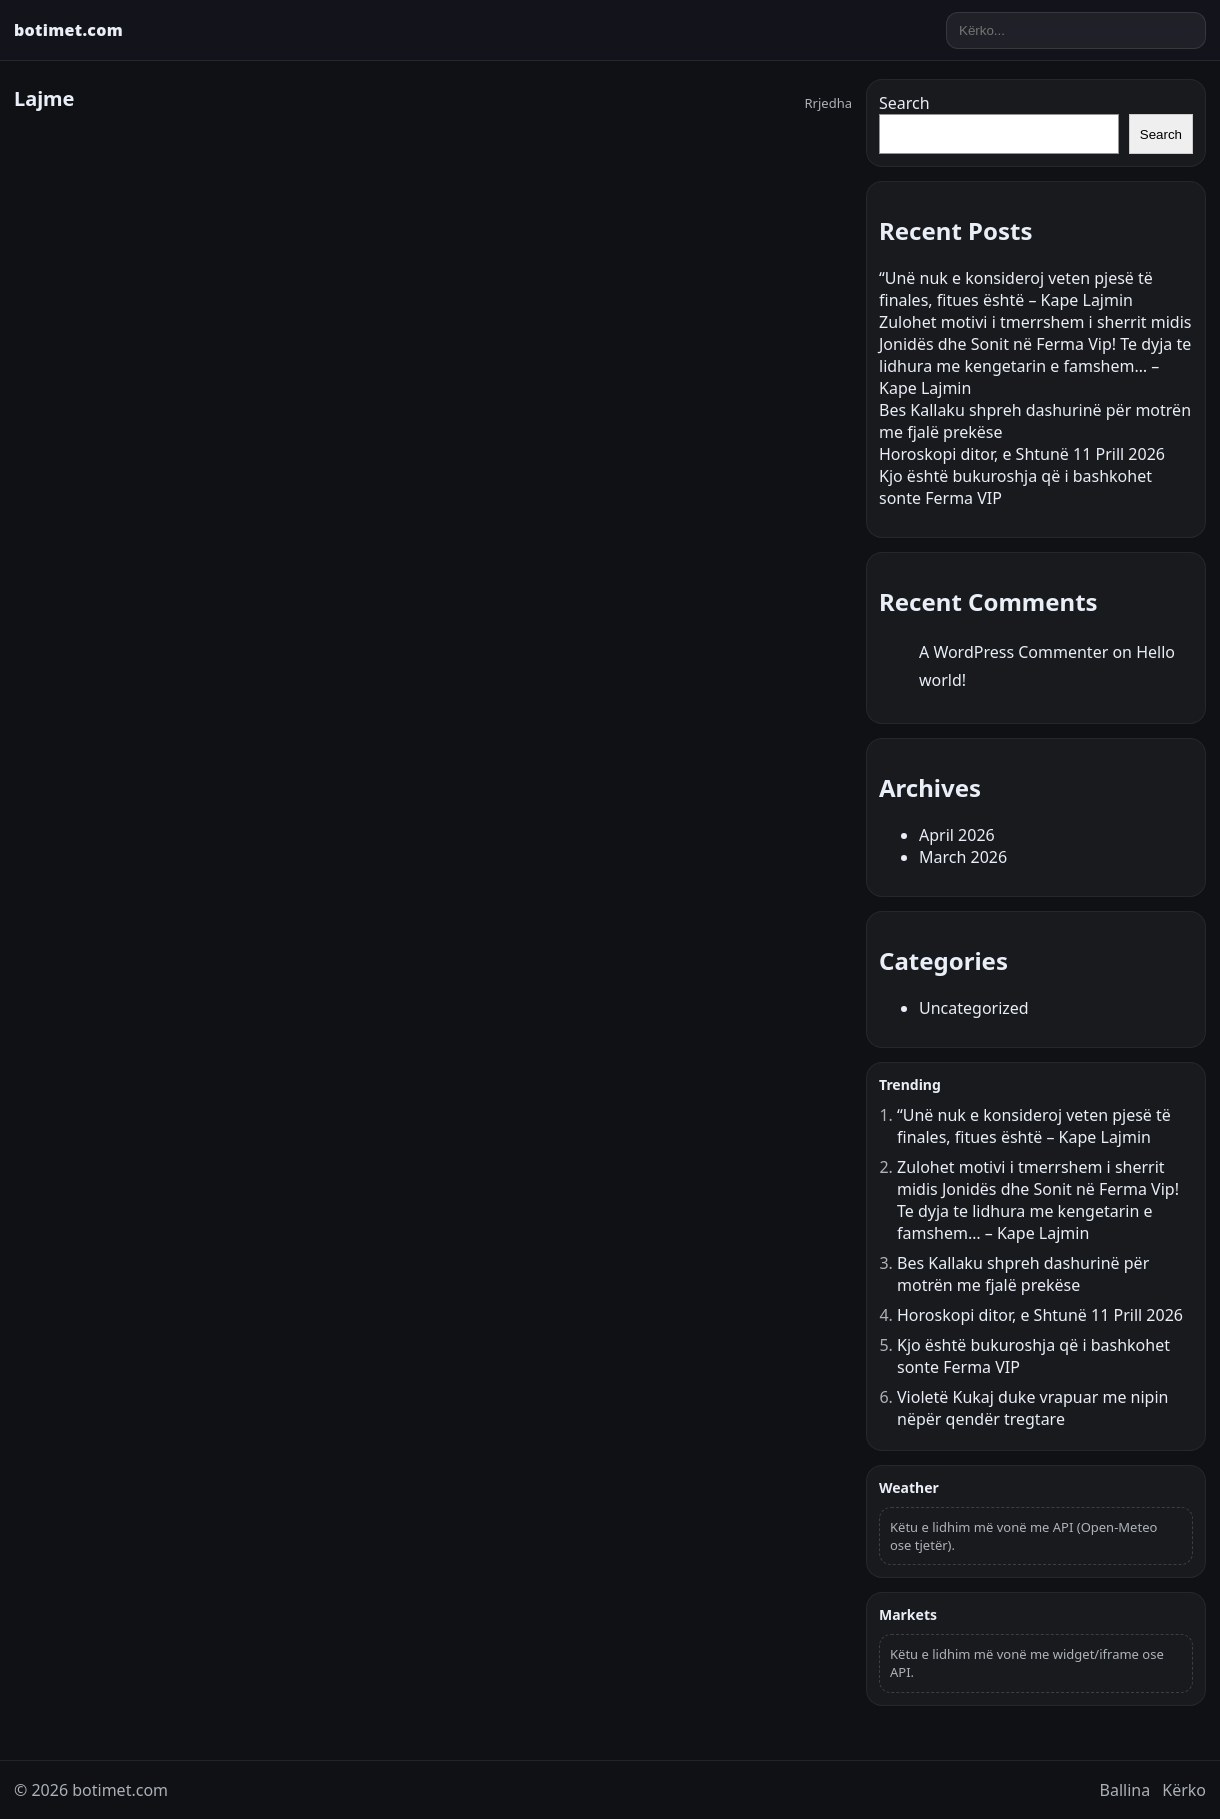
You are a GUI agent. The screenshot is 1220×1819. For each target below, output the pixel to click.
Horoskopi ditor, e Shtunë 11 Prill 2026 (1022, 454)
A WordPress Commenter (1013, 652)
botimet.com (68, 30)
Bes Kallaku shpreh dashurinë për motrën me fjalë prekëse (1023, 1274)
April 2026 (957, 835)
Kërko (1184, 1790)
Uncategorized (974, 1008)
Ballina (1125, 1790)
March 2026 (963, 857)
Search (904, 103)
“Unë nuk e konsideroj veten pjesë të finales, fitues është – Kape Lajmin (1016, 289)
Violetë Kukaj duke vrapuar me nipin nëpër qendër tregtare (1032, 1408)
